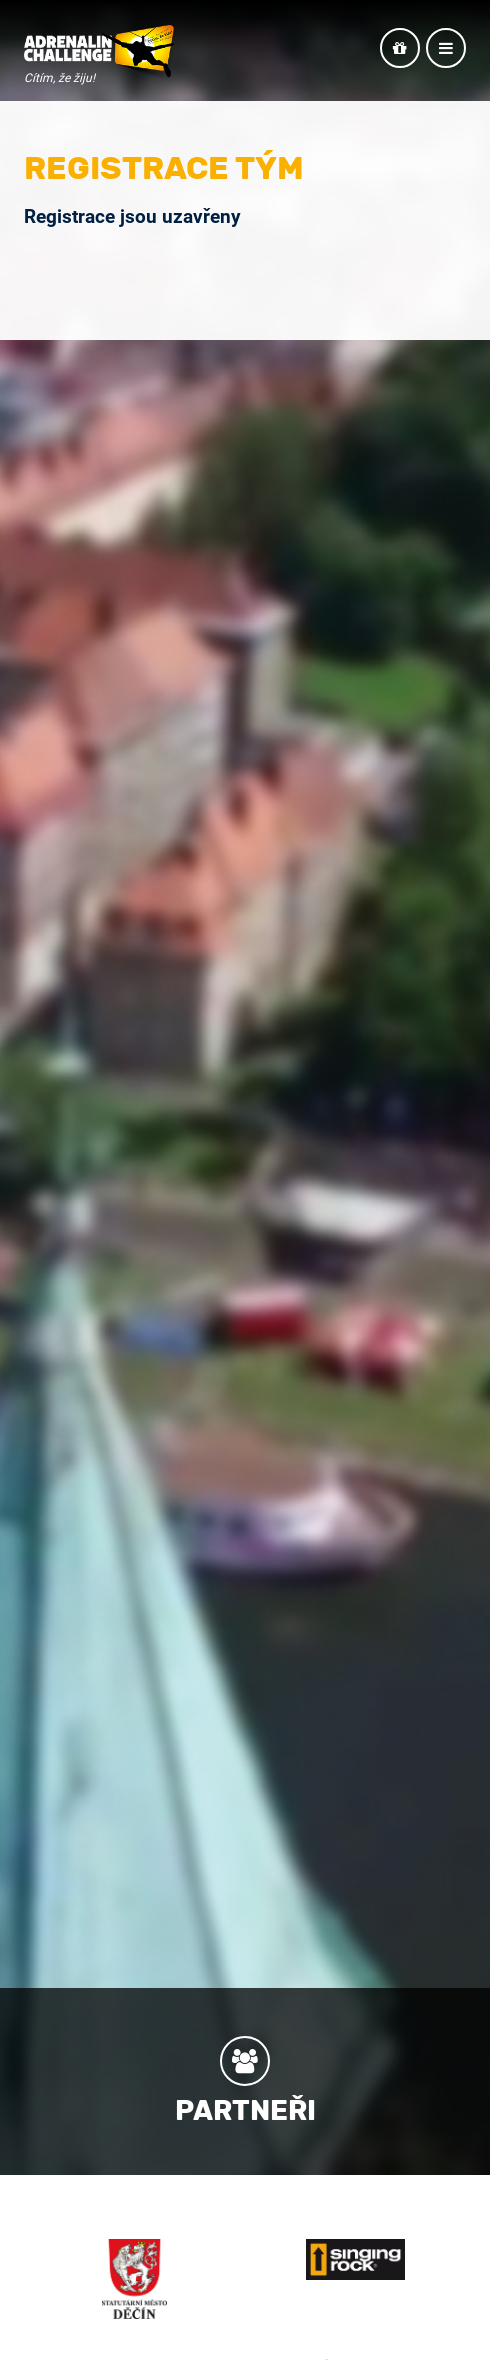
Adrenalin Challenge (99, 52)
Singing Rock (356, 2259)
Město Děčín (134, 2279)
